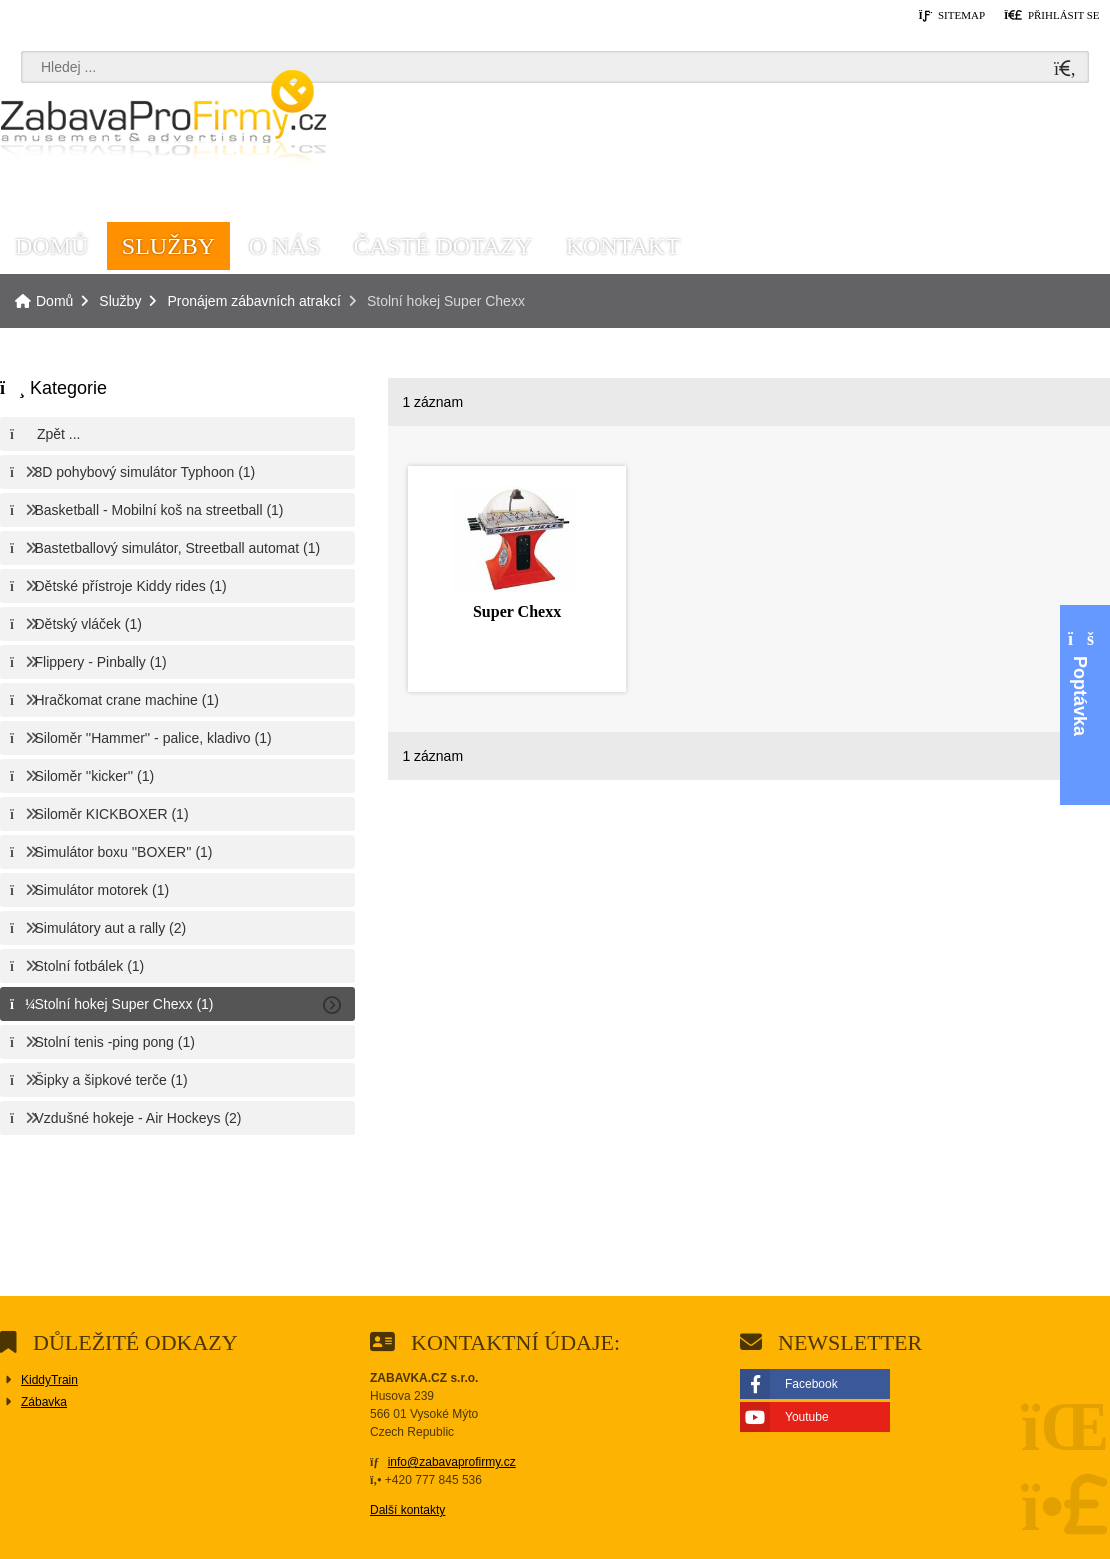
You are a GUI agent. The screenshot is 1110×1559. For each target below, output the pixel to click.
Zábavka (44, 1402)
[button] (1052, 16)
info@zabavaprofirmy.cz (452, 1462)
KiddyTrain (49, 1380)
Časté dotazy (443, 246)
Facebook (811, 1384)
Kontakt (623, 246)
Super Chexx (517, 611)
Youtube (807, 1417)
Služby (168, 246)
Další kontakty (407, 1510)
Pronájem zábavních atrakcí (254, 301)
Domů (163, 121)
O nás (284, 246)
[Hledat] (1065, 69)
